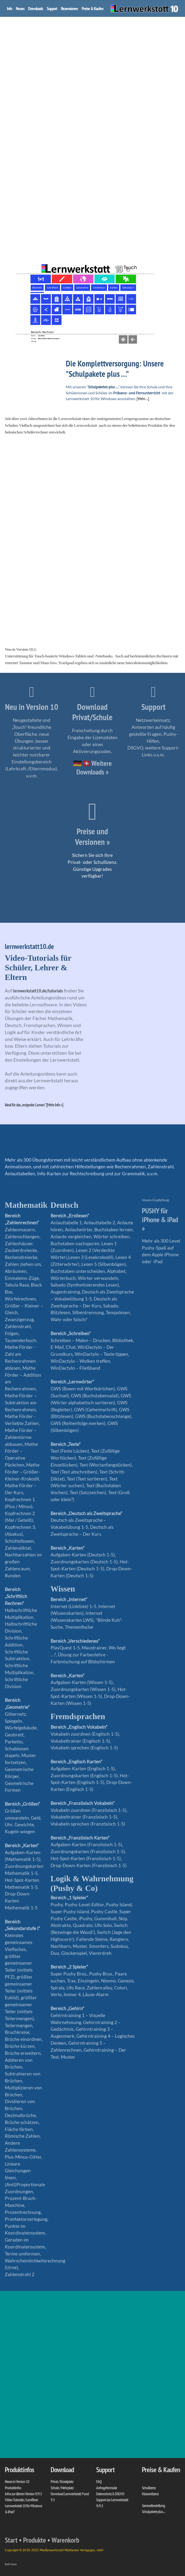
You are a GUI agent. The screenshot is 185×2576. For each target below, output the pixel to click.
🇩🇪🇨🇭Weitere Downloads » (92, 767)
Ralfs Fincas (11, 2564)
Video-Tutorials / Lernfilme (21, 2499)
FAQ (98, 2481)
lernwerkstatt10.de (29, 946)
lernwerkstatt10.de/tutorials (38, 990)
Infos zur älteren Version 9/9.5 (23, 2493)
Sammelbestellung (153, 2505)
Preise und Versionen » (92, 836)
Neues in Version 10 (17, 2481)
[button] (25, 302)
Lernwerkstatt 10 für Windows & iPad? (23, 2508)
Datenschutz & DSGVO (110, 2493)
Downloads (35, 8)
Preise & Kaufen (92, 8)
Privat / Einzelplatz (62, 2481)
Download (62, 2469)
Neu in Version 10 (31, 706)
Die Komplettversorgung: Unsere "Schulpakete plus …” (115, 368)
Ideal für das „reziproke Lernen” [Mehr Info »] (34, 1105)
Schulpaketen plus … (103, 387)
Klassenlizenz (150, 2493)
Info (9, 8)
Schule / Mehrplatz (62, 2487)
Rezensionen (69, 8)
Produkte (34, 2540)
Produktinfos (19, 2469)
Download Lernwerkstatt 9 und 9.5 (70, 2496)
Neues (20, 8)
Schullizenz (149, 2487)
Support (52, 8)
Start (11, 2540)
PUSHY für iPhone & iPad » (160, 1219)
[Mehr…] (143, 398)
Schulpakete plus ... (153, 2511)
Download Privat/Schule (92, 712)
